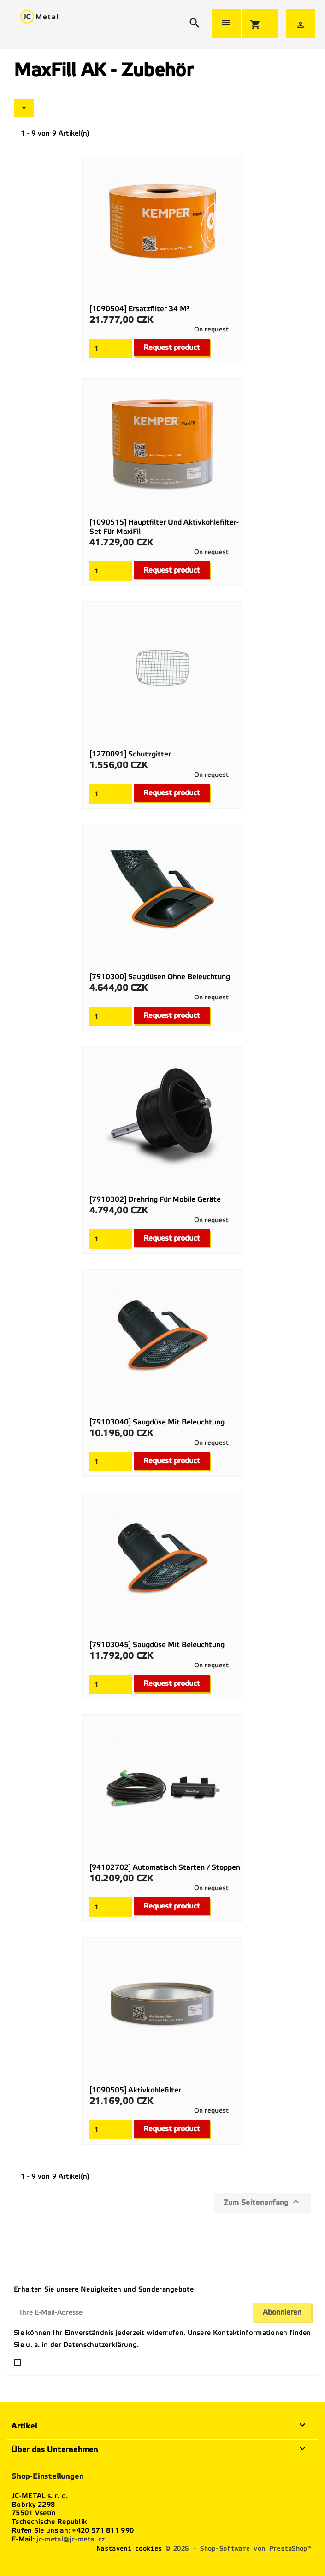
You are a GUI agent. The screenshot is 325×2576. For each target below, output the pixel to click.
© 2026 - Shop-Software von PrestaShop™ (238, 2548)
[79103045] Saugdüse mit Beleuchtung (157, 1644)
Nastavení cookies (129, 2548)
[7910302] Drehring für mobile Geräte (155, 1199)
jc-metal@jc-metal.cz (70, 2539)
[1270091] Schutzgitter (130, 754)
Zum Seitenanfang (262, 2201)
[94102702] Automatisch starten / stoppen (164, 1867)
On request (211, 329)
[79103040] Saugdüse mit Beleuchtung (157, 1422)
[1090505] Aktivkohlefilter (135, 2090)
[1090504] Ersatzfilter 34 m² (139, 309)
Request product (171, 347)
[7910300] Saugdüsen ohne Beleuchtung (159, 977)
